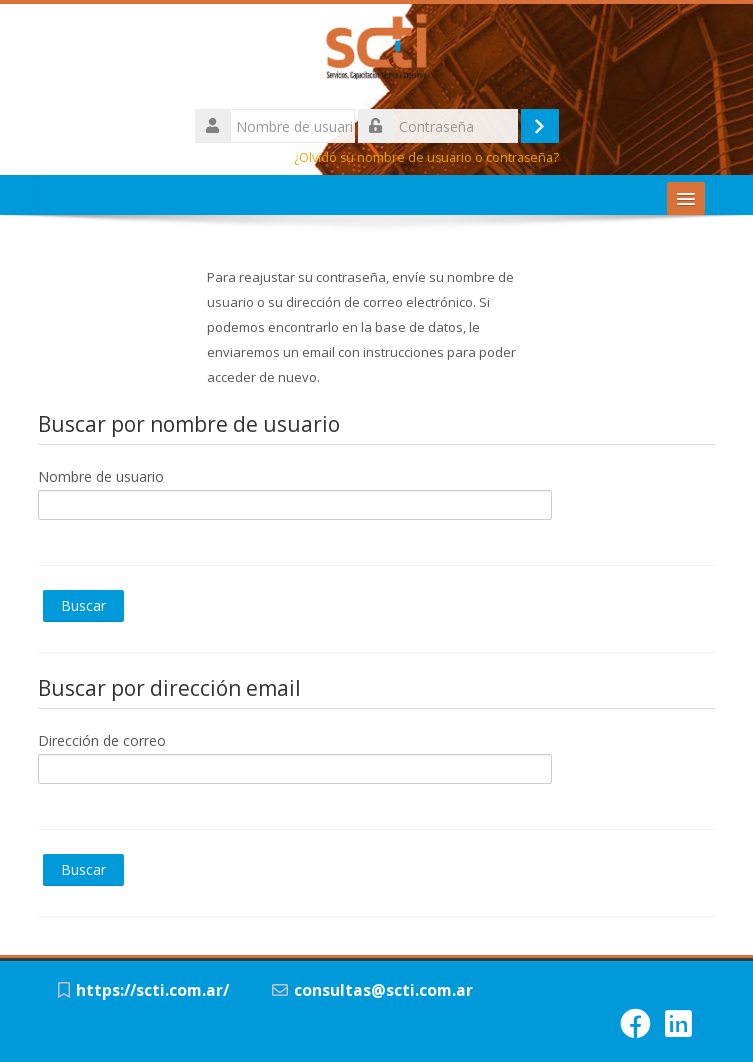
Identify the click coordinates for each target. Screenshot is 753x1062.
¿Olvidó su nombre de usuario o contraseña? (426, 157)
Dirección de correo (102, 740)
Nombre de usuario (101, 476)
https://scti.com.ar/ (152, 990)
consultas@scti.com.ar (383, 990)
